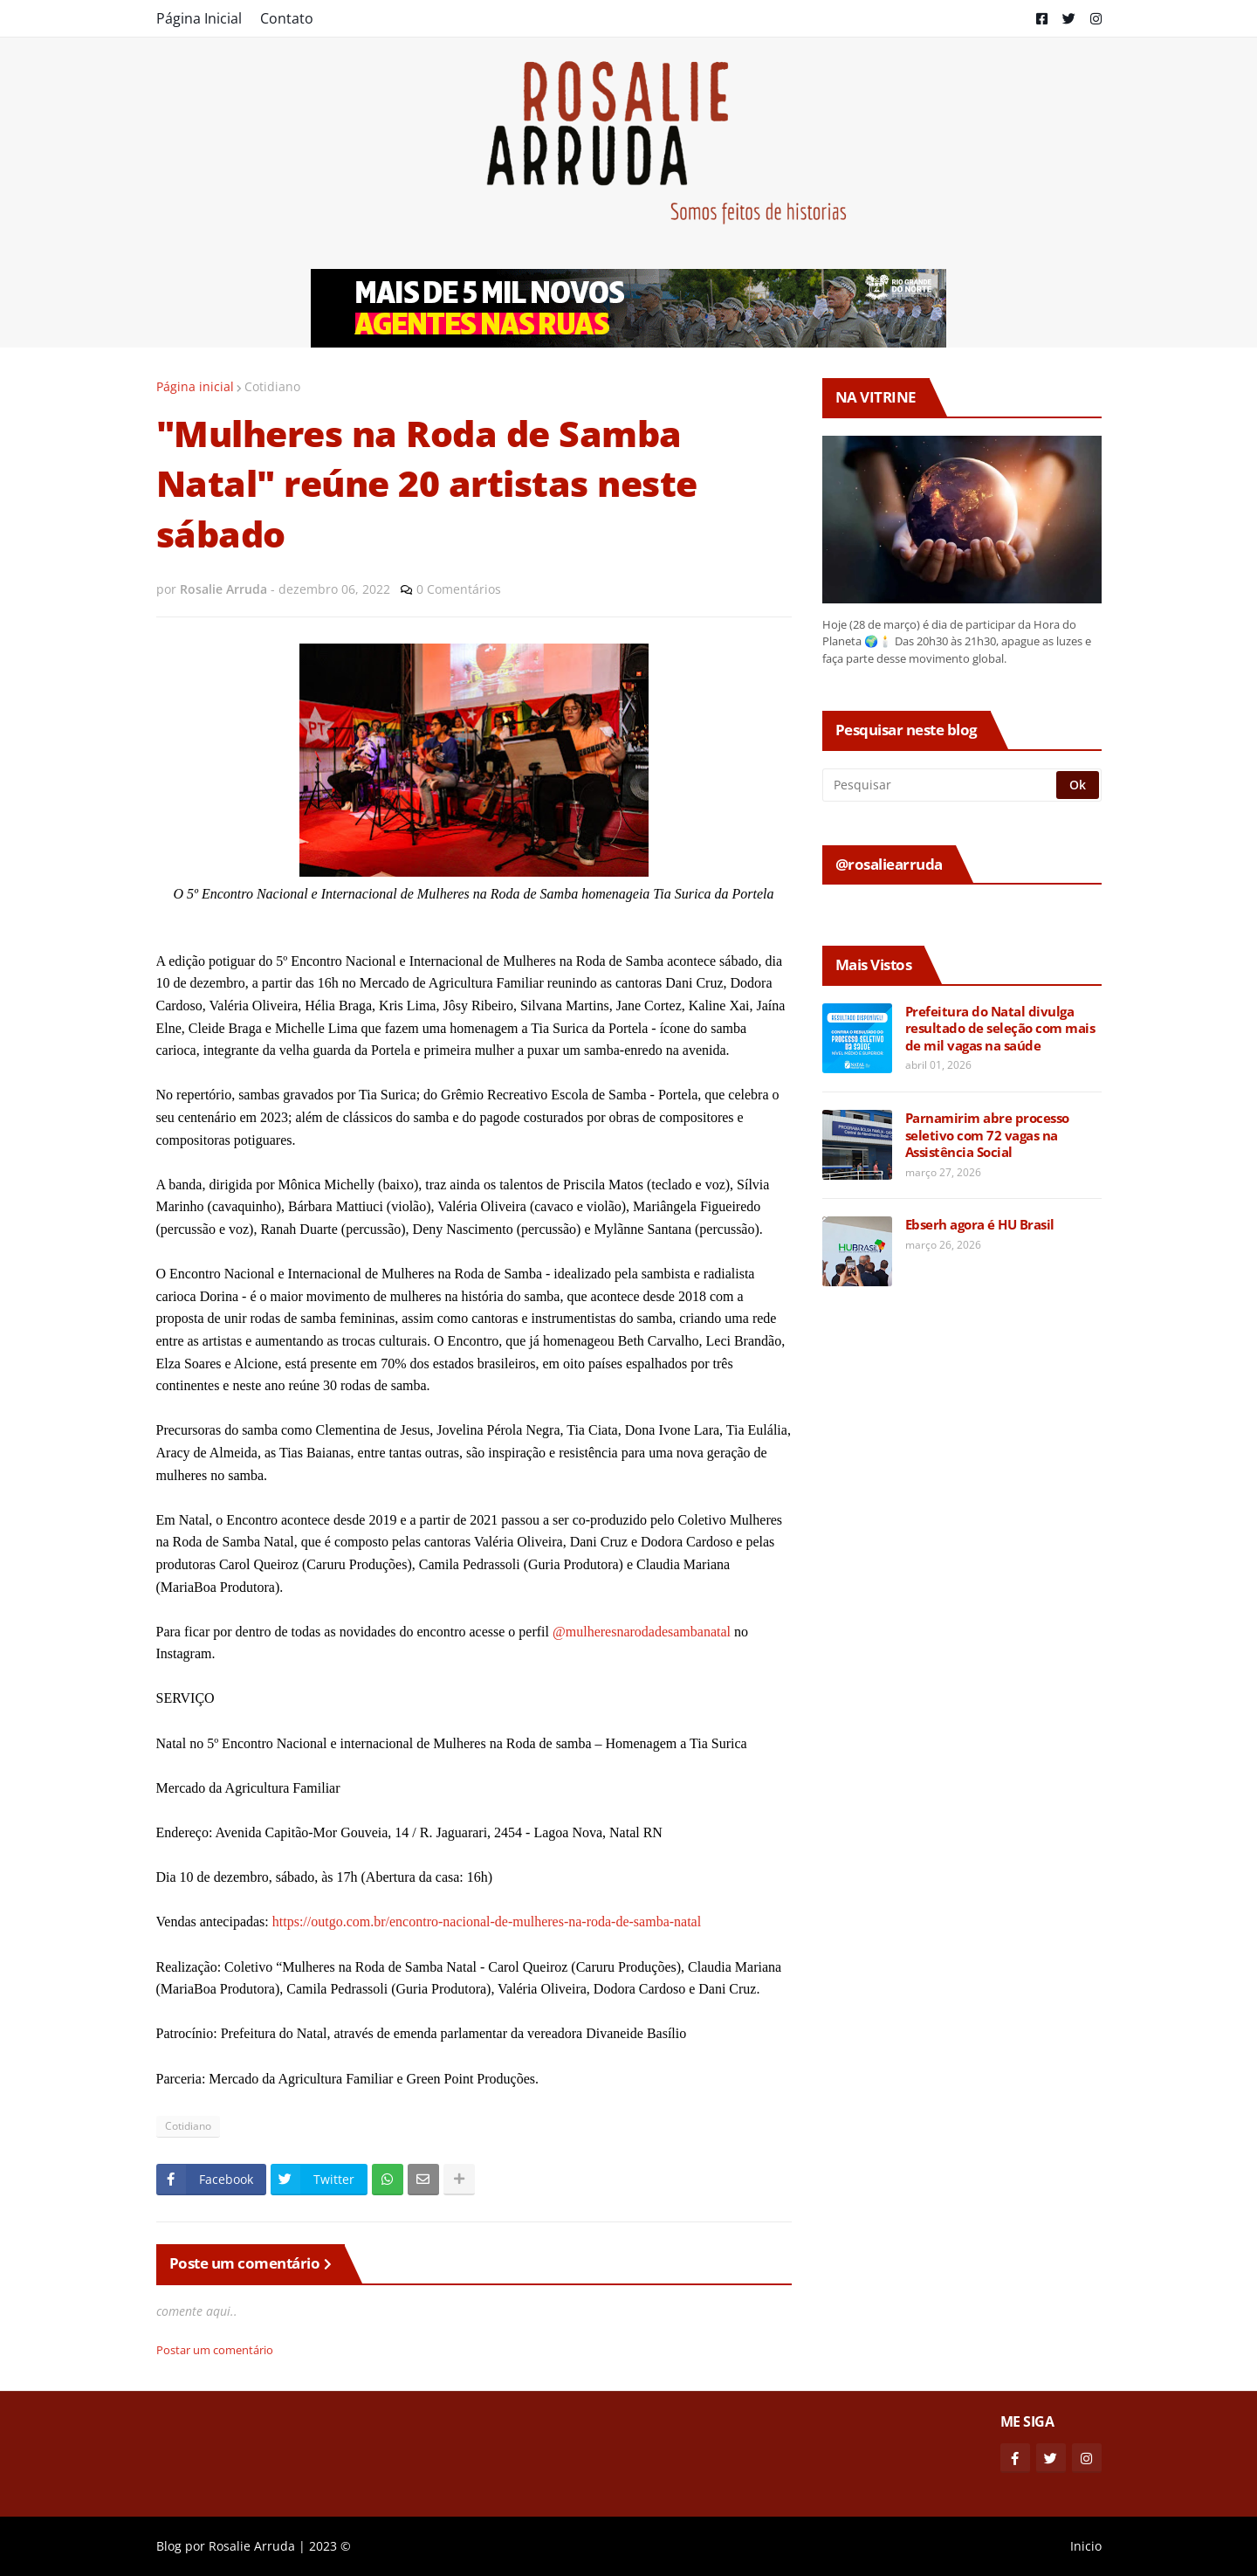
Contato (286, 18)
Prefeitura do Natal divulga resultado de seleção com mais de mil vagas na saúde (1000, 1028)
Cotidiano (272, 386)
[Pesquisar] (940, 785)
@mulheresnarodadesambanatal (642, 1631)
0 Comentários (458, 589)
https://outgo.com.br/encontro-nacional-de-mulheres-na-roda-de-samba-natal (486, 1921)
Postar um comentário (214, 2350)
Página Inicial (199, 18)
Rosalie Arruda (252, 2546)
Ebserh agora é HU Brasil (979, 1224)
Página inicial (195, 386)
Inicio (1086, 2546)
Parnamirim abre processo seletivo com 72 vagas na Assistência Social (987, 1135)
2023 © (330, 2546)
